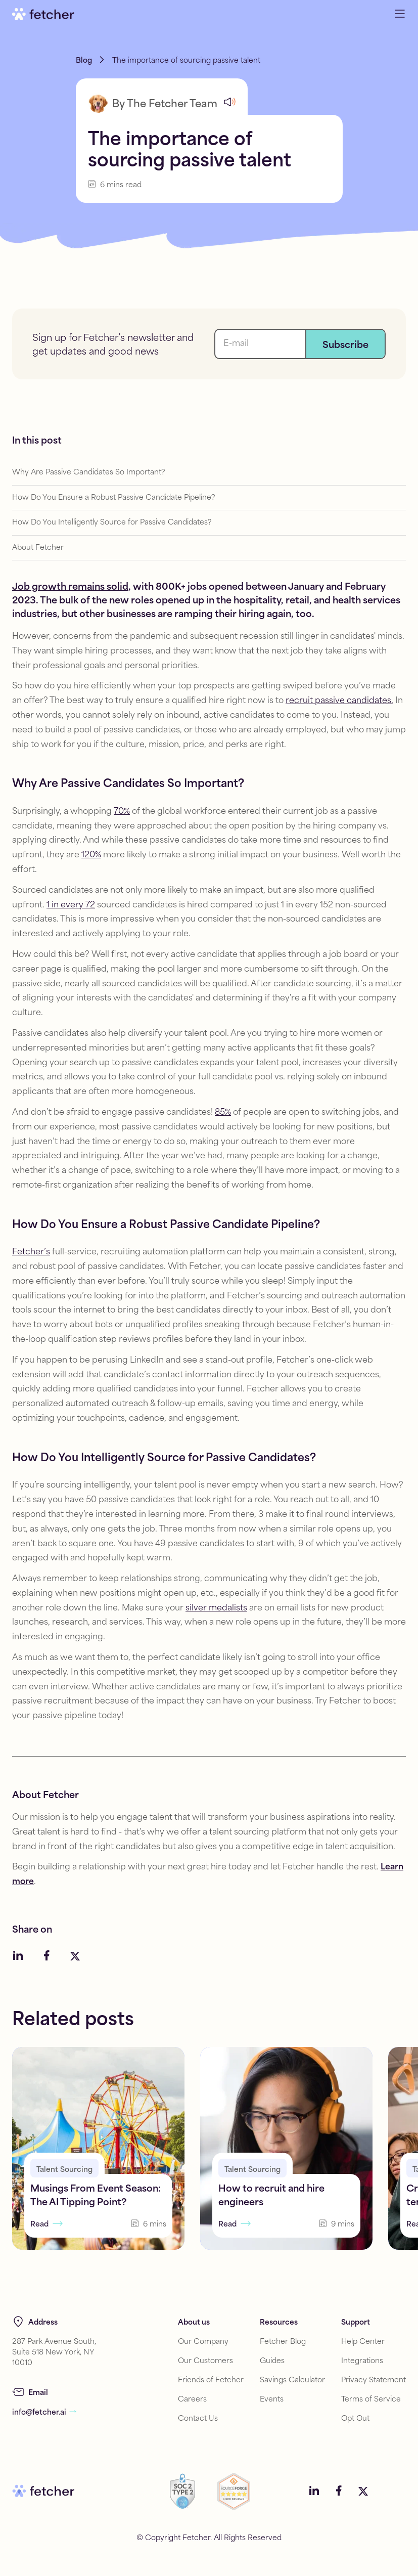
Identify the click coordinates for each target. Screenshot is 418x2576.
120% (91, 855)
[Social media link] (18, 1957)
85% (223, 1113)
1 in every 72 (71, 905)
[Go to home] (43, 14)
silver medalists (216, 1608)
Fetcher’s (31, 1252)
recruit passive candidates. (339, 701)
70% (122, 812)
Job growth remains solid (70, 587)
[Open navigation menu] (400, 14)
